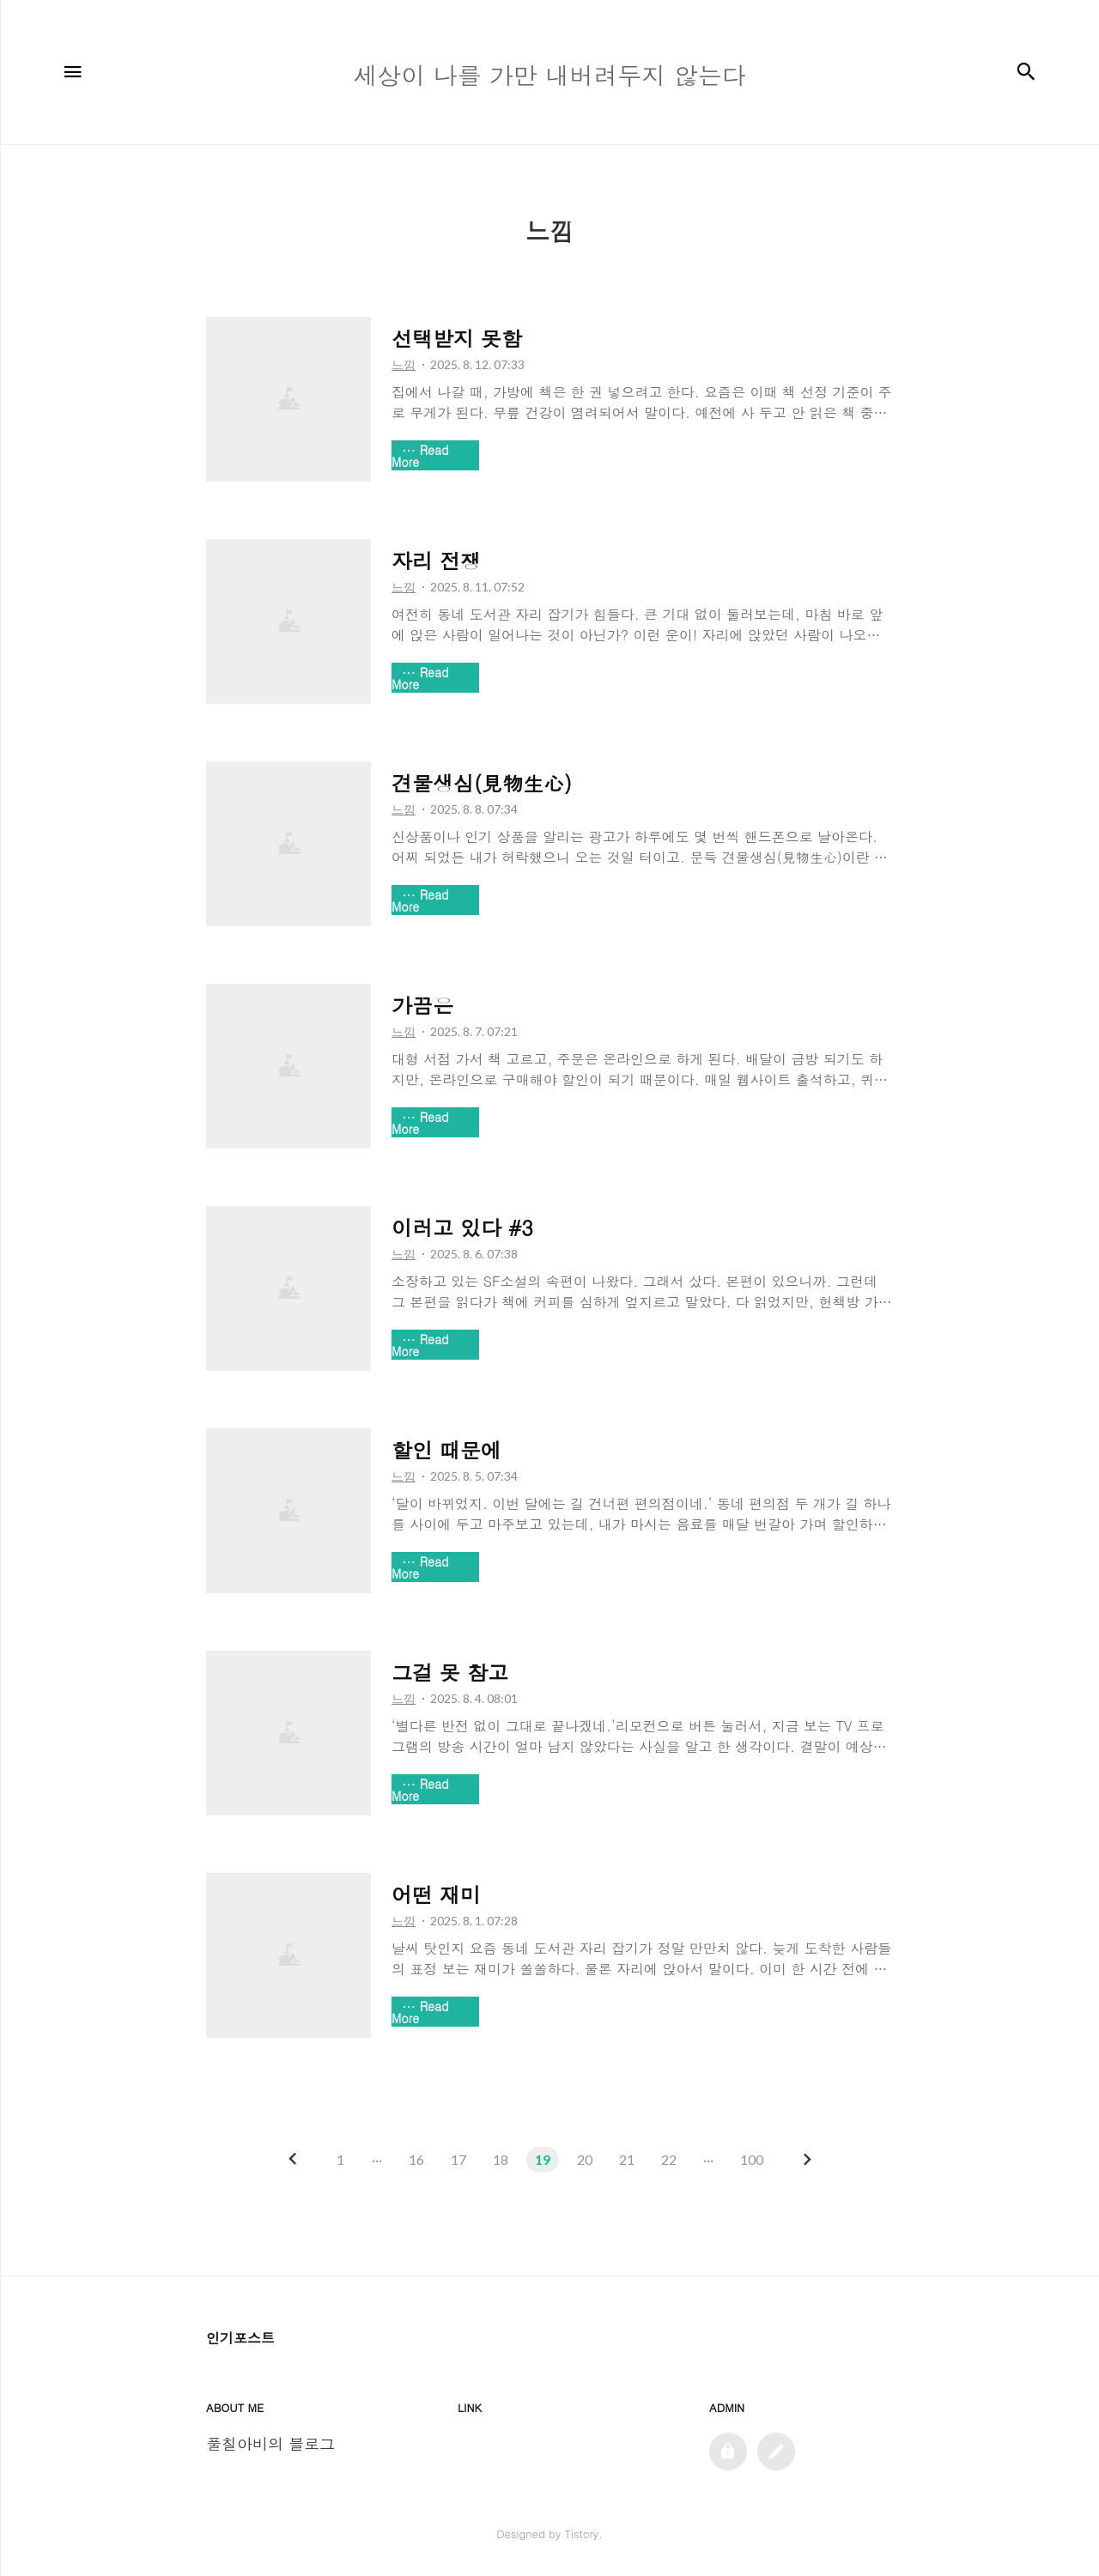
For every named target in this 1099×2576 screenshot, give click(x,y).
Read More (420, 455)
